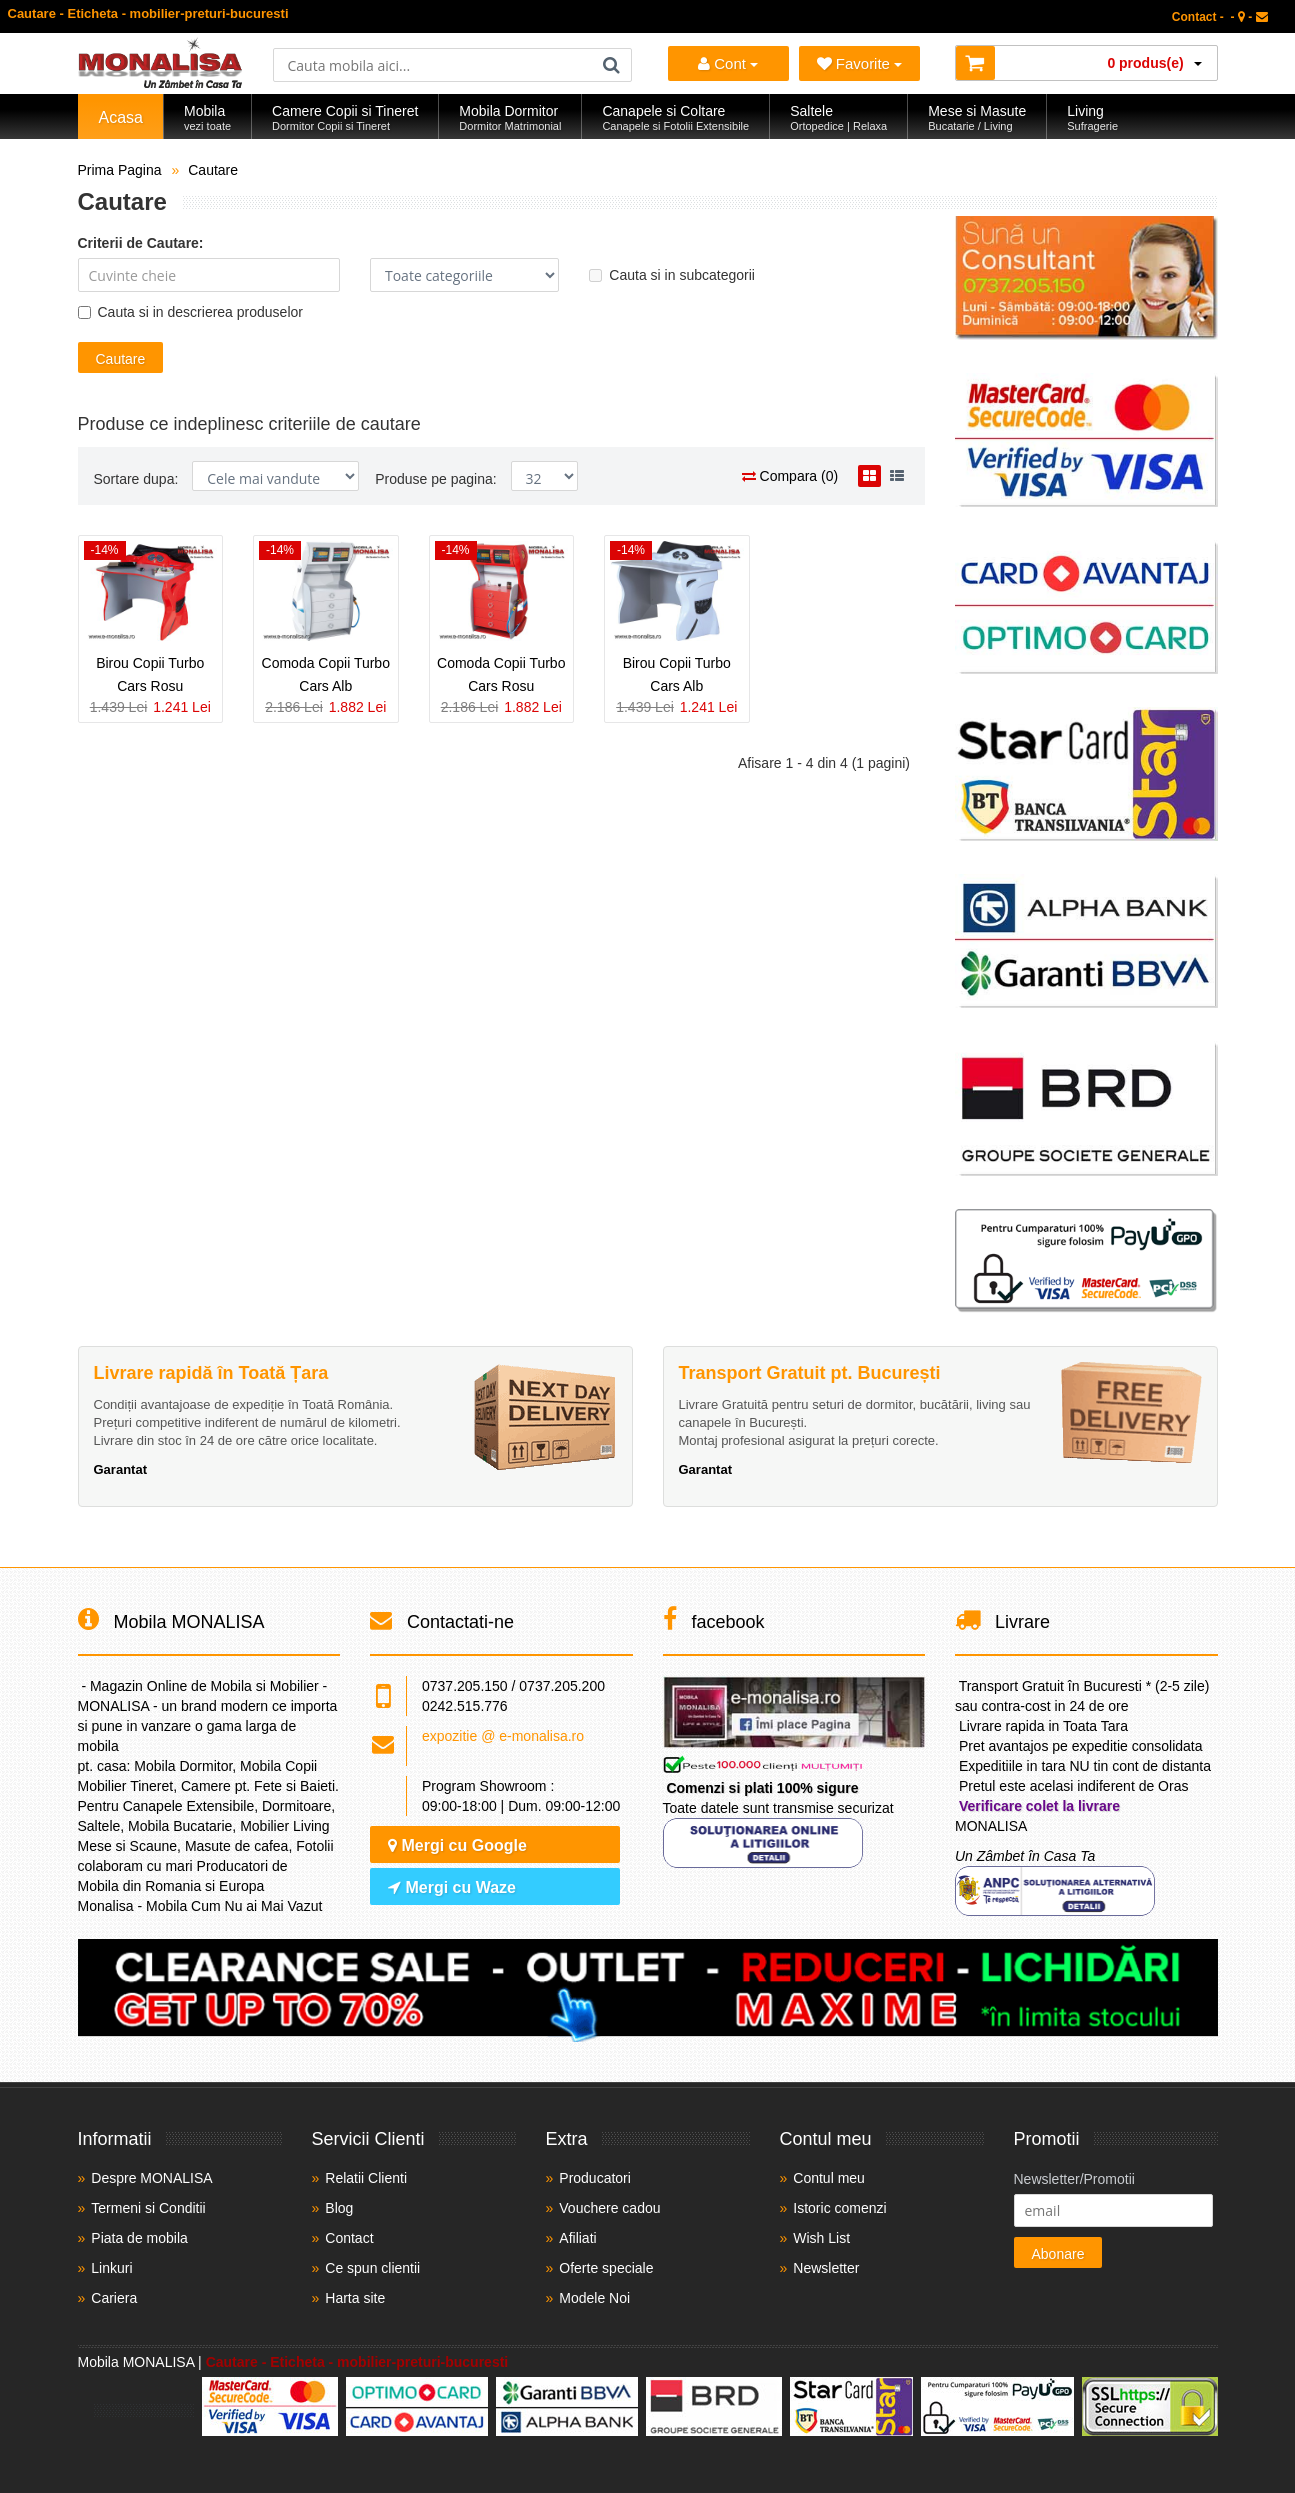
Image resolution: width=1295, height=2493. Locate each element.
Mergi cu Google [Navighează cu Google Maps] (457, 1845)
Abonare (1058, 2254)
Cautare (213, 170)
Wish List (821, 2238)
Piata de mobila (139, 2238)
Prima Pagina (120, 170)
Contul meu (829, 2178)
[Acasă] (160, 83)
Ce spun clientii (372, 2268)
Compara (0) (790, 476)
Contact (349, 2238)
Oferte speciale (606, 2268)
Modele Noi (594, 2298)
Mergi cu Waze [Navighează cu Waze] (452, 1887)
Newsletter (826, 2268)
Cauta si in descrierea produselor (190, 312)
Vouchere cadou (609, 2208)
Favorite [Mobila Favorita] (860, 63)
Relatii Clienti (366, 2178)
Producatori (595, 2178)
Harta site (355, 2298)
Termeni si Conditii (148, 2208)
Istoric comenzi (839, 2208)
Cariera (114, 2298)
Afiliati (577, 2238)
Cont (728, 63)
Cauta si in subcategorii (672, 275)
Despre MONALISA (151, 2178)
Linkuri (111, 2268)
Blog (339, 2208)
